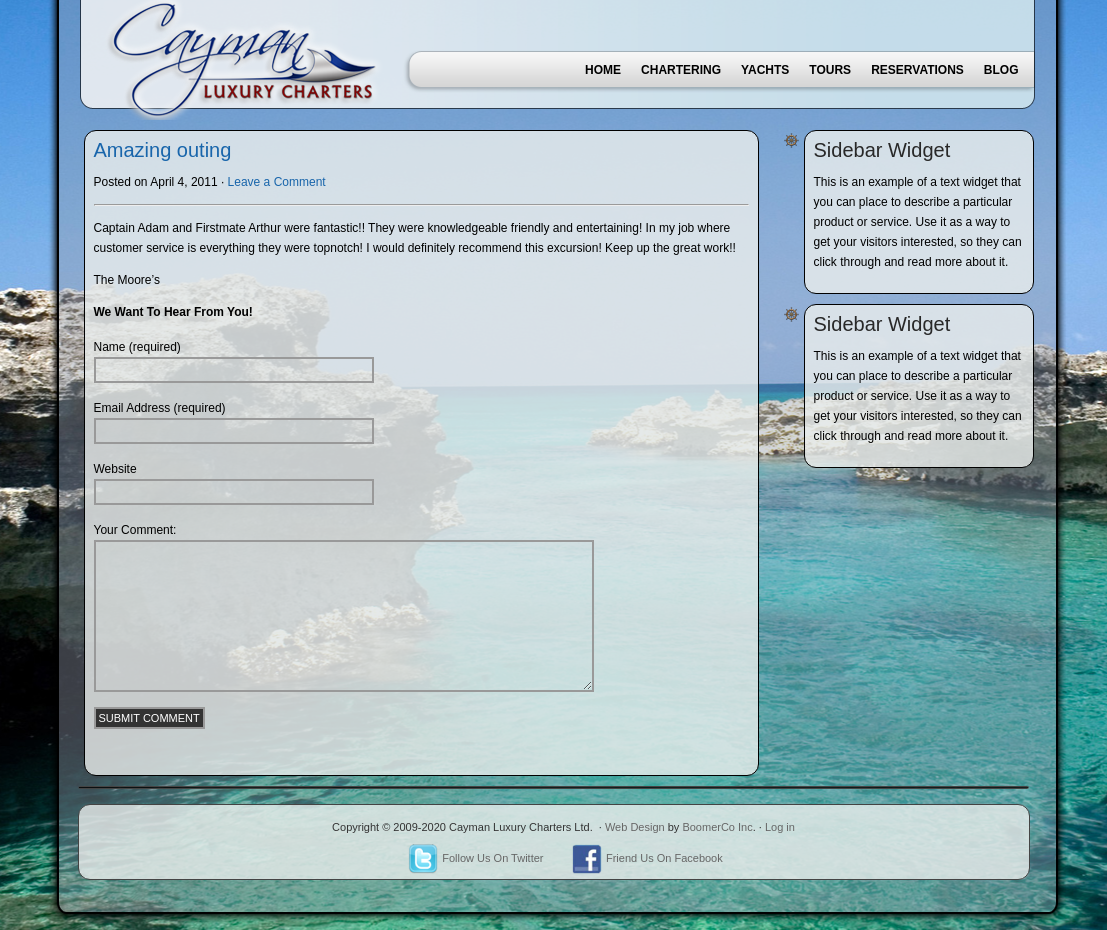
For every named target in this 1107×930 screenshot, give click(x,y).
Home (603, 70)
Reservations (917, 70)
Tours (830, 70)
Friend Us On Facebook (647, 858)
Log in (780, 827)
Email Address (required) (160, 408)
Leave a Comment (277, 182)
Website (115, 469)
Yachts (765, 70)
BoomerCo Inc (717, 827)
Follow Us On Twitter (475, 858)
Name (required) (137, 347)
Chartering (681, 70)
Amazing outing (163, 150)
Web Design (635, 827)
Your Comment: (135, 530)
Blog (1001, 70)
